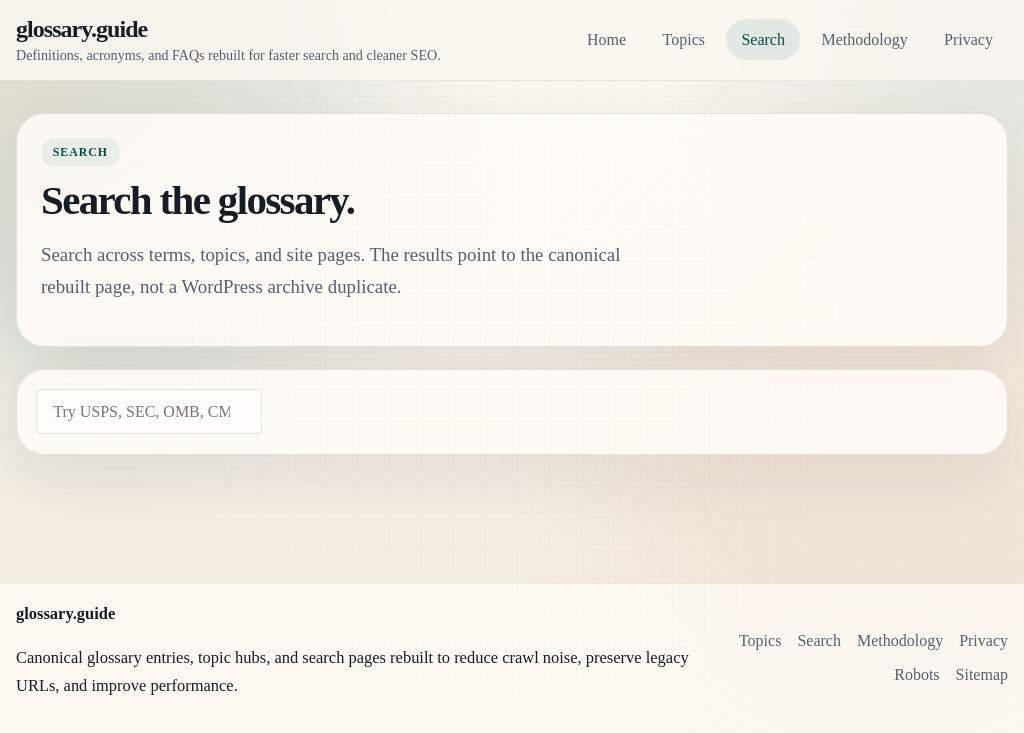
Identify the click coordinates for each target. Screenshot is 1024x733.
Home (606, 39)
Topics (684, 39)
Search (763, 39)
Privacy (968, 39)
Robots (916, 674)
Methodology (864, 39)
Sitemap (982, 674)
